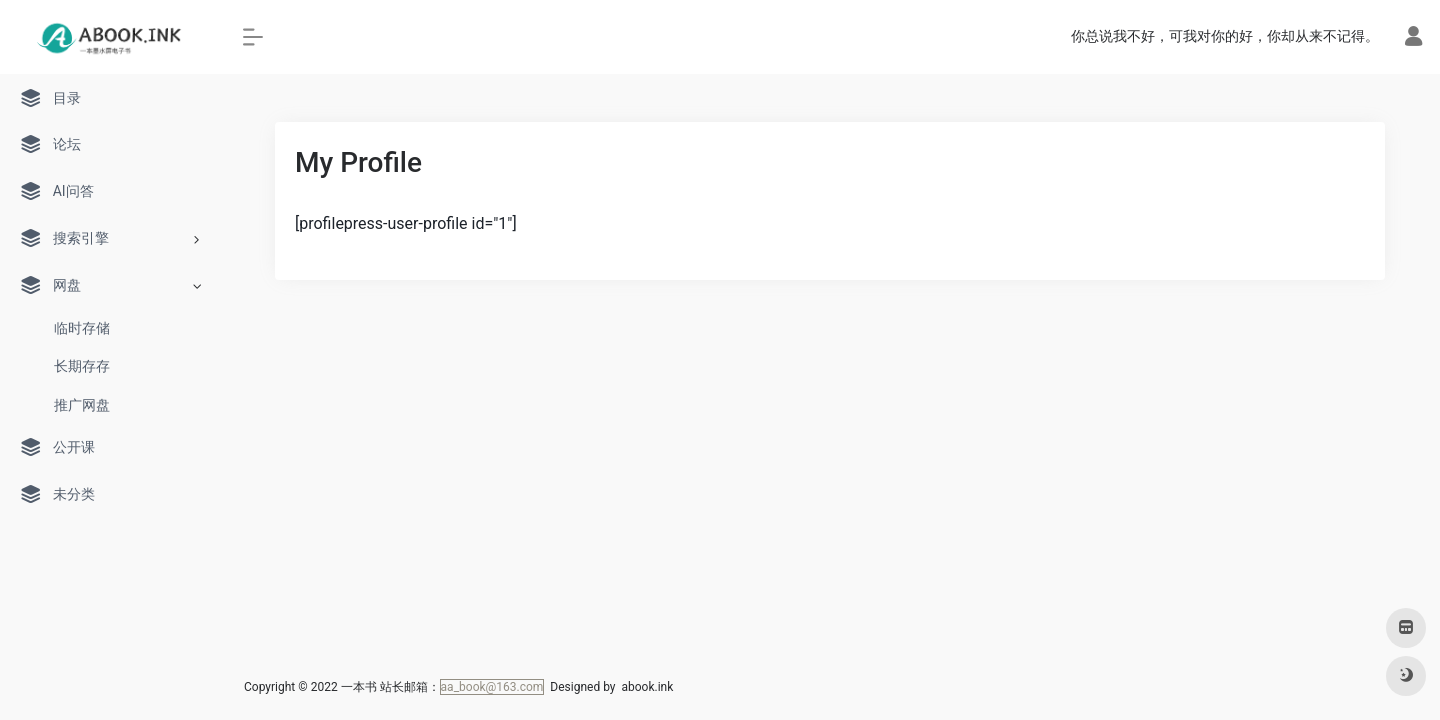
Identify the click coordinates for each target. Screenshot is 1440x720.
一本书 (359, 687)
